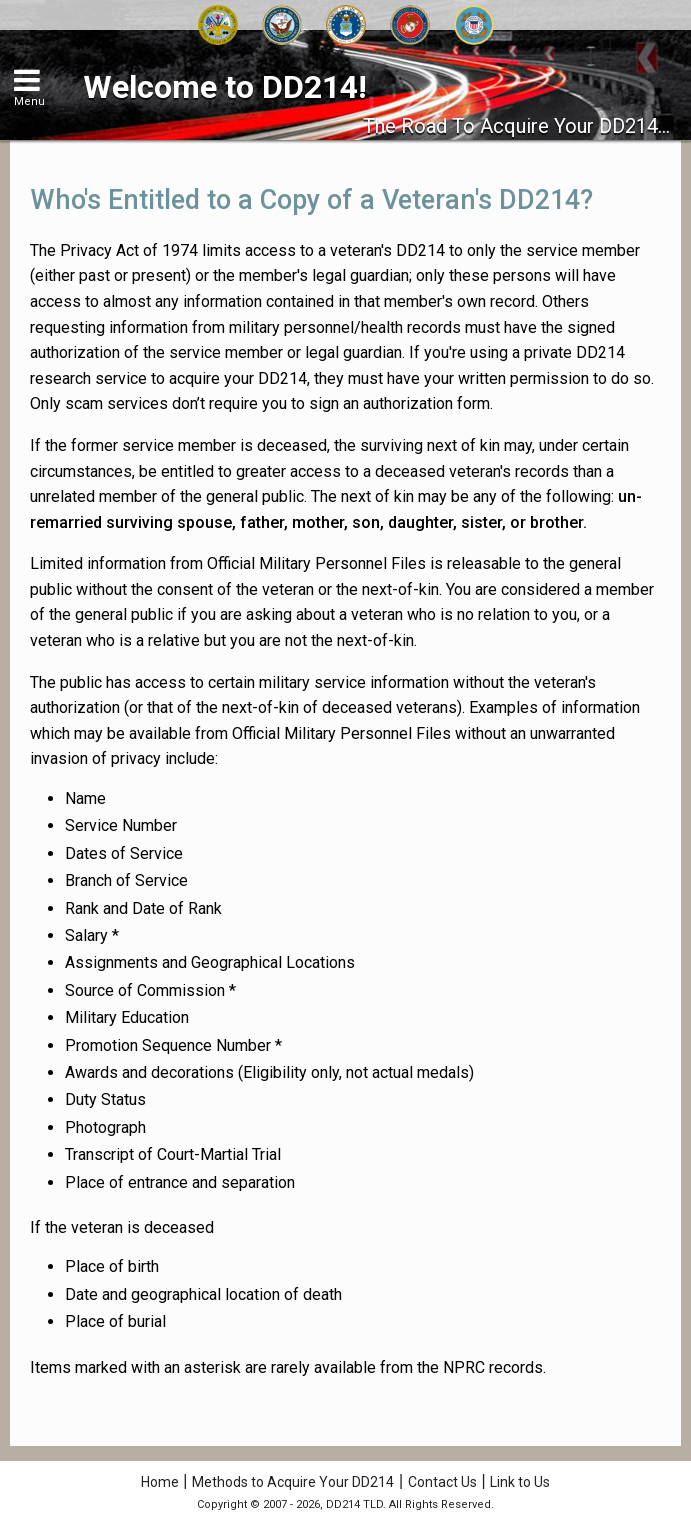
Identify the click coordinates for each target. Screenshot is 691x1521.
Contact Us (442, 1482)
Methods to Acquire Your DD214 (293, 1482)
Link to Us (520, 1482)
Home (160, 1482)
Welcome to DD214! (225, 87)
